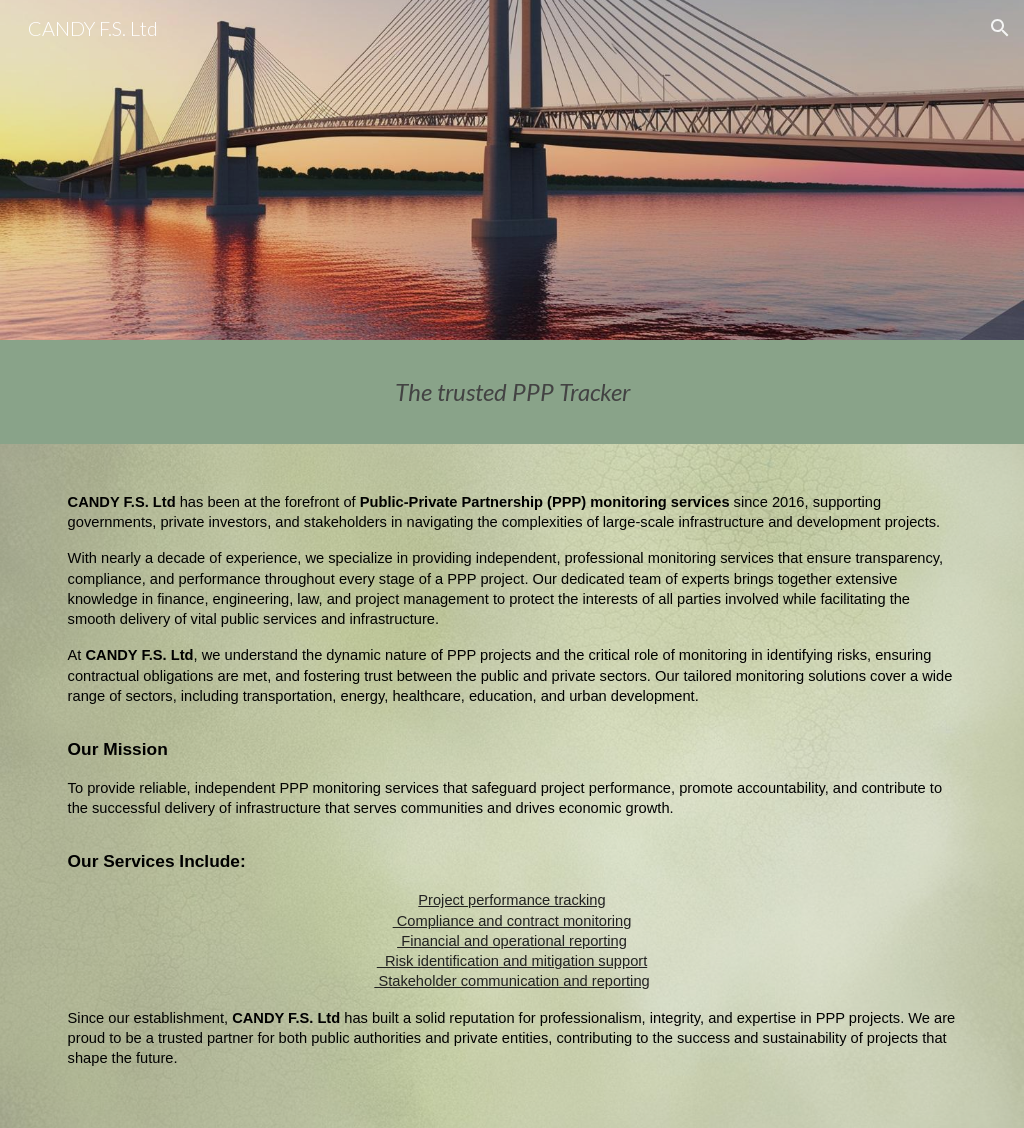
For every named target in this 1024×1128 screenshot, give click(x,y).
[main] (512, 392)
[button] (1000, 28)
